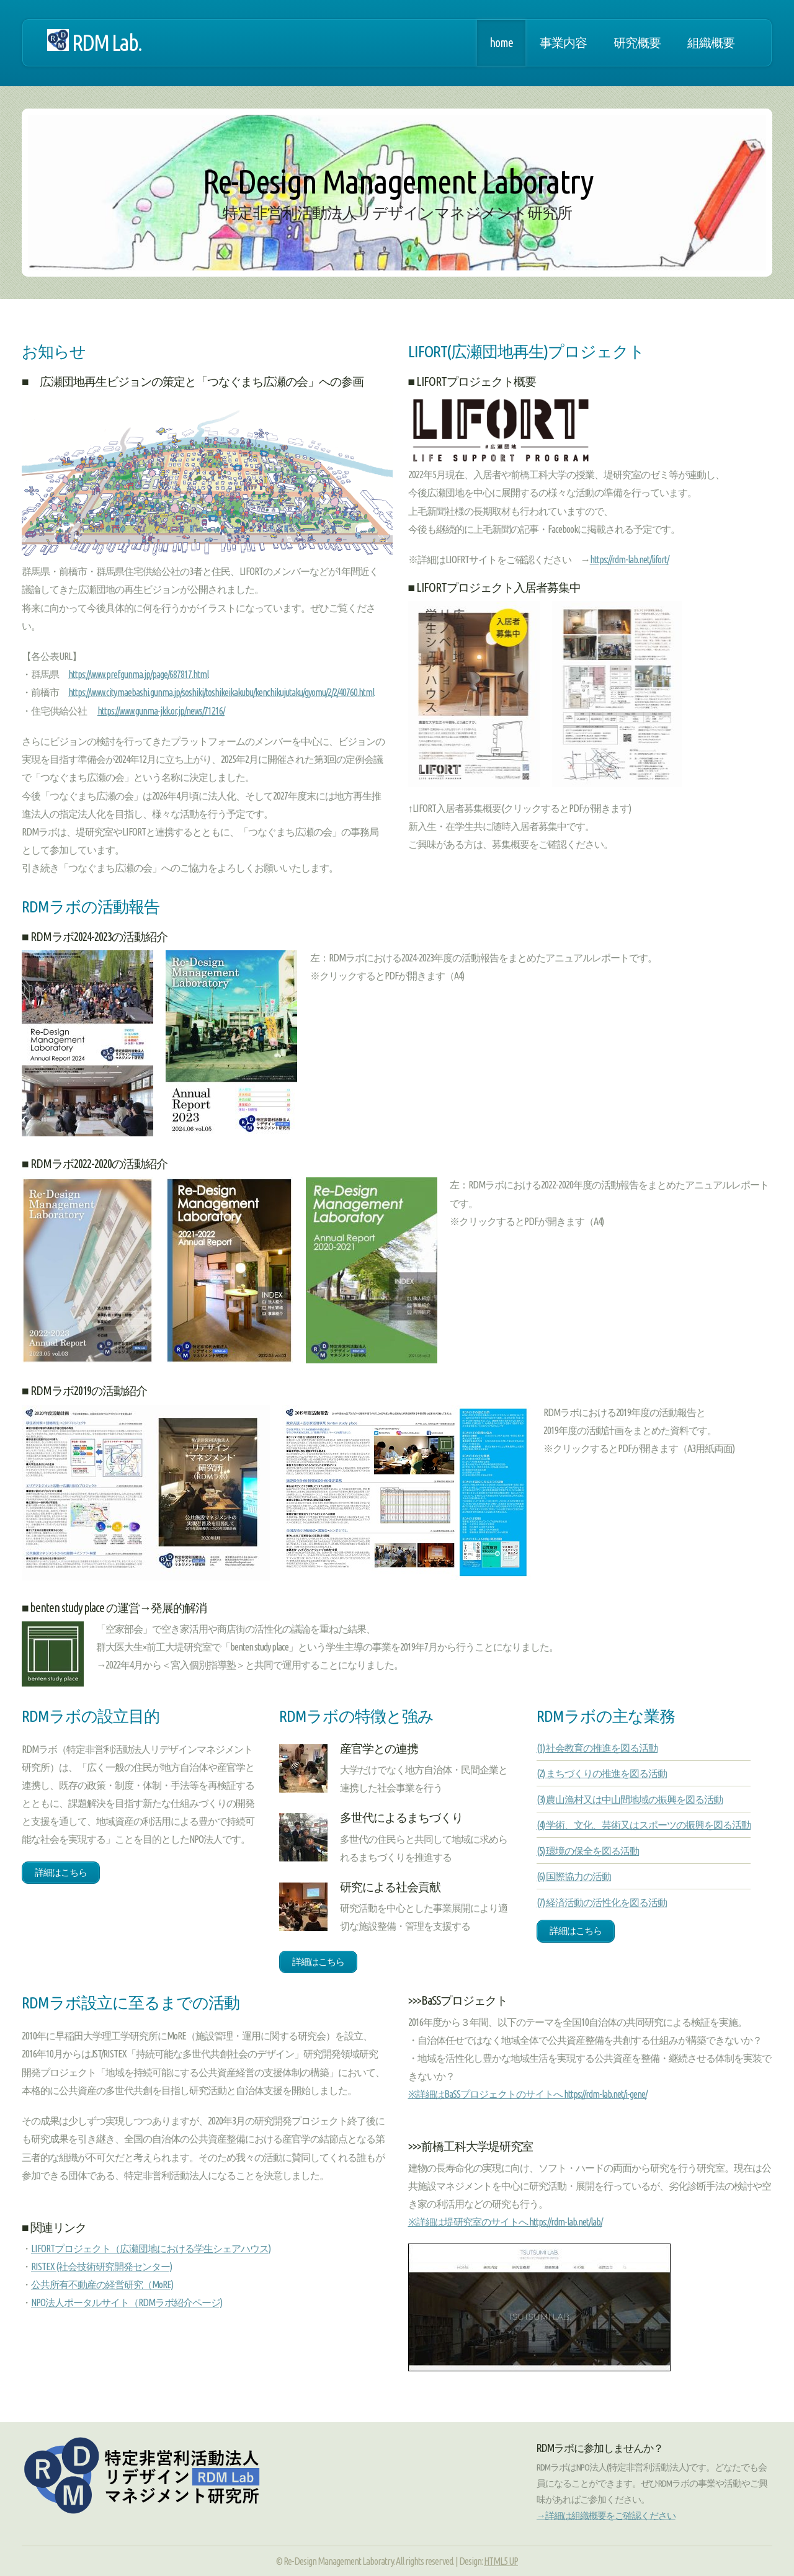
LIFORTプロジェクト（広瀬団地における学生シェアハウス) (150, 2248)
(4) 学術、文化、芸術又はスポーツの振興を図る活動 (644, 1824)
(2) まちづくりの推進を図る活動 (602, 1773)
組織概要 (710, 43)
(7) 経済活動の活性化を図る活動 (602, 1902)
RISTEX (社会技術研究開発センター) (101, 2266)
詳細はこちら (61, 1872)
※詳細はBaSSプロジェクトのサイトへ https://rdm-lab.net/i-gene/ (527, 2094)
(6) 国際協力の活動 (574, 1876)
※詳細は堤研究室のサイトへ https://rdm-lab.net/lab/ (505, 2221)
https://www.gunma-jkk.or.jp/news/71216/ (161, 710)
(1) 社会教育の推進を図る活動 (597, 1748)
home (501, 43)
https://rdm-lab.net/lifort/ (629, 559)
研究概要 (637, 43)
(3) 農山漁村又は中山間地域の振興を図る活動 (630, 1799)
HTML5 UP (501, 2561)
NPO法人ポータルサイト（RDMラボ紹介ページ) (126, 2302)
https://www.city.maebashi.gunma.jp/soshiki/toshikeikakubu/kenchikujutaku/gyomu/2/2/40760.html (221, 692)
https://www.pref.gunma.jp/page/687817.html (138, 674)
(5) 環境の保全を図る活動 (588, 1850)
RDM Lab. (94, 42)
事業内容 (563, 43)
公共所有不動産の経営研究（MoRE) (102, 2284)
